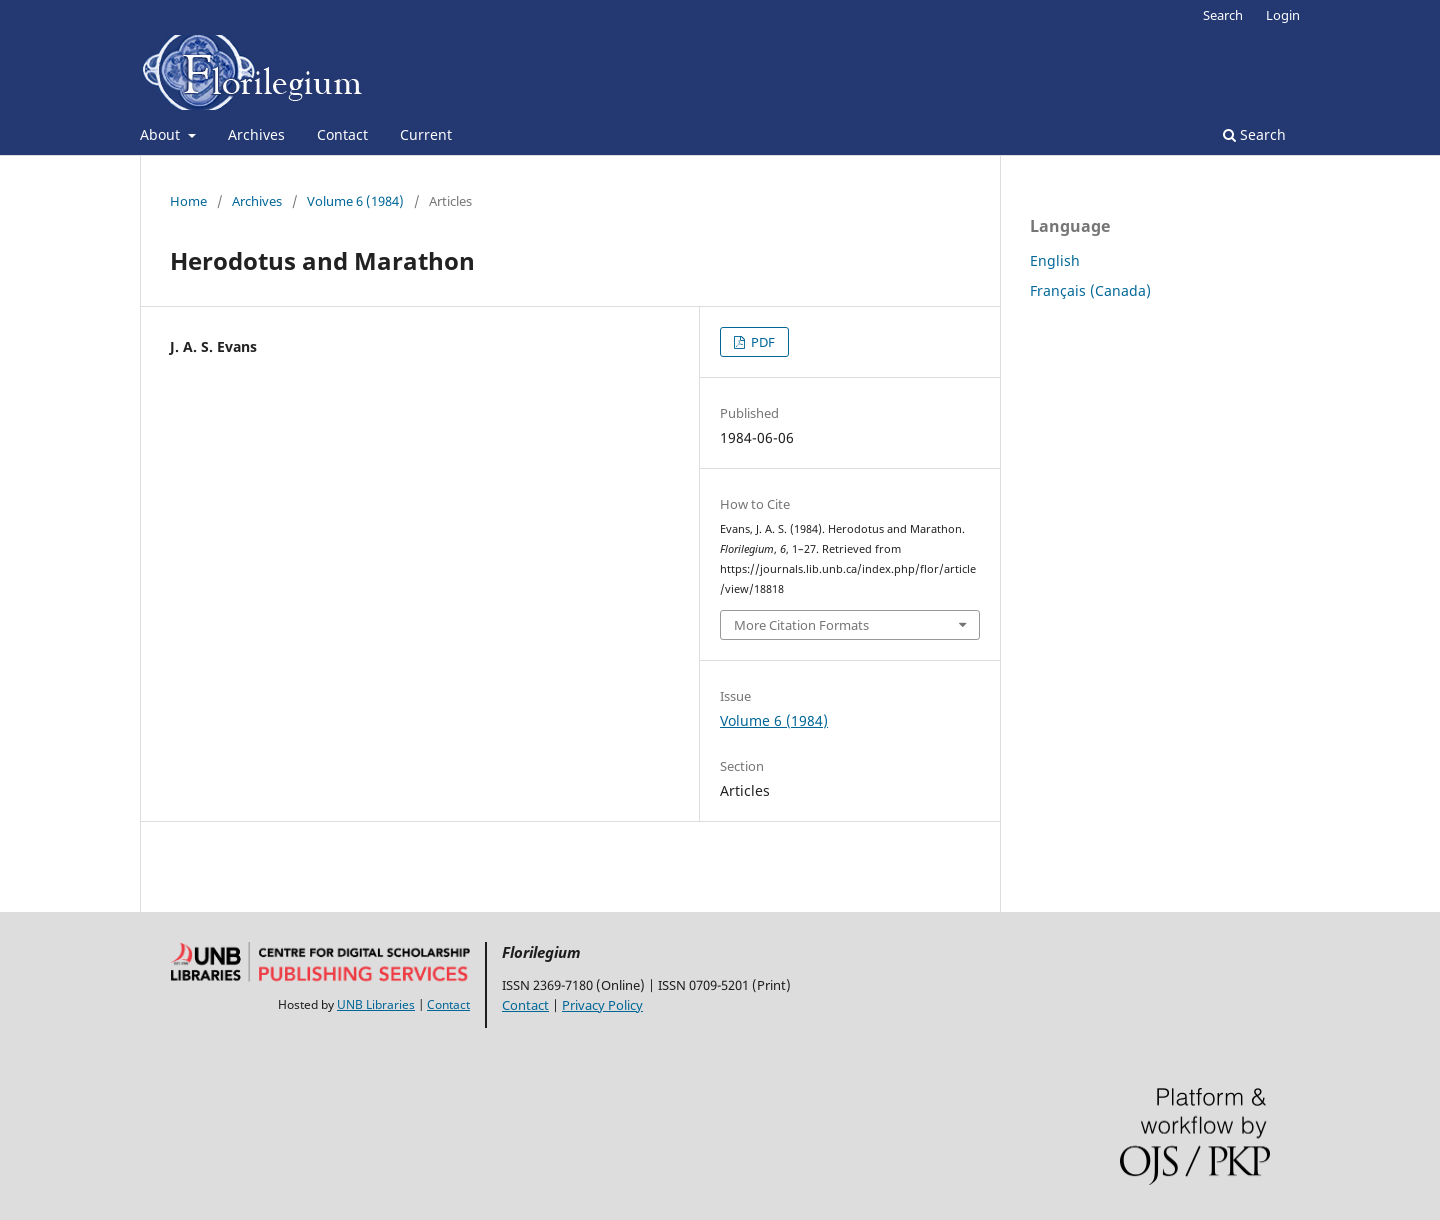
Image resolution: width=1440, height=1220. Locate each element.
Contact (342, 134)
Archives (256, 134)
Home (188, 201)
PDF (761, 342)
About (162, 134)
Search (1254, 134)
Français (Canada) (1090, 290)
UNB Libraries (376, 1004)
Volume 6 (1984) (355, 201)
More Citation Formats (801, 625)
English (1055, 260)
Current (426, 134)
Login (1283, 15)
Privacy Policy (602, 1005)
